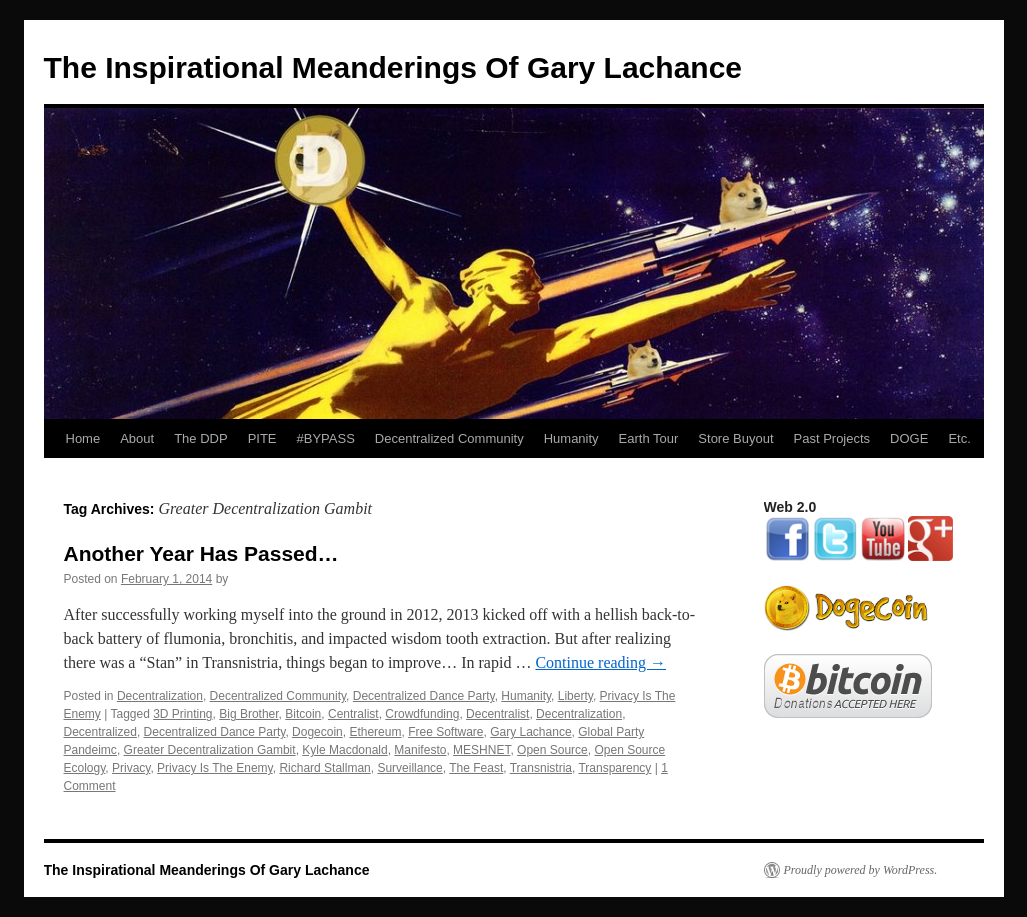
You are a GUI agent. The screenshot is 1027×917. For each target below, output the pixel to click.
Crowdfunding (422, 714)
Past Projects (832, 438)
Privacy (131, 768)
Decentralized (100, 732)
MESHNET (481, 750)
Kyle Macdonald (344, 750)
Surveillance (409, 768)
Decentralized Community (449, 438)
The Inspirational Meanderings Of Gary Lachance (393, 67)
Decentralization (160, 696)
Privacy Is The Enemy (215, 768)
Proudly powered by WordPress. (861, 870)
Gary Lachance (530, 732)
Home (83, 438)
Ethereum (375, 732)
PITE (262, 438)
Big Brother (248, 714)
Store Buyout (735, 438)
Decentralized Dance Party (424, 696)
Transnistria (541, 768)
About (137, 438)
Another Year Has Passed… (201, 553)
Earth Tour (649, 438)
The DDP (200, 438)
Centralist (353, 714)
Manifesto (420, 750)
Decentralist (497, 714)
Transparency (614, 768)
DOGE (909, 438)
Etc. (959, 438)
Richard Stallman (324, 768)
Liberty (575, 696)
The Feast (476, 768)
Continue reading (600, 662)
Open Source (552, 750)
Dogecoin (317, 732)
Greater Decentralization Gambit (210, 750)
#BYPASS (326, 438)
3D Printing (182, 714)
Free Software (445, 732)
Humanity (571, 438)
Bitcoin (303, 714)
